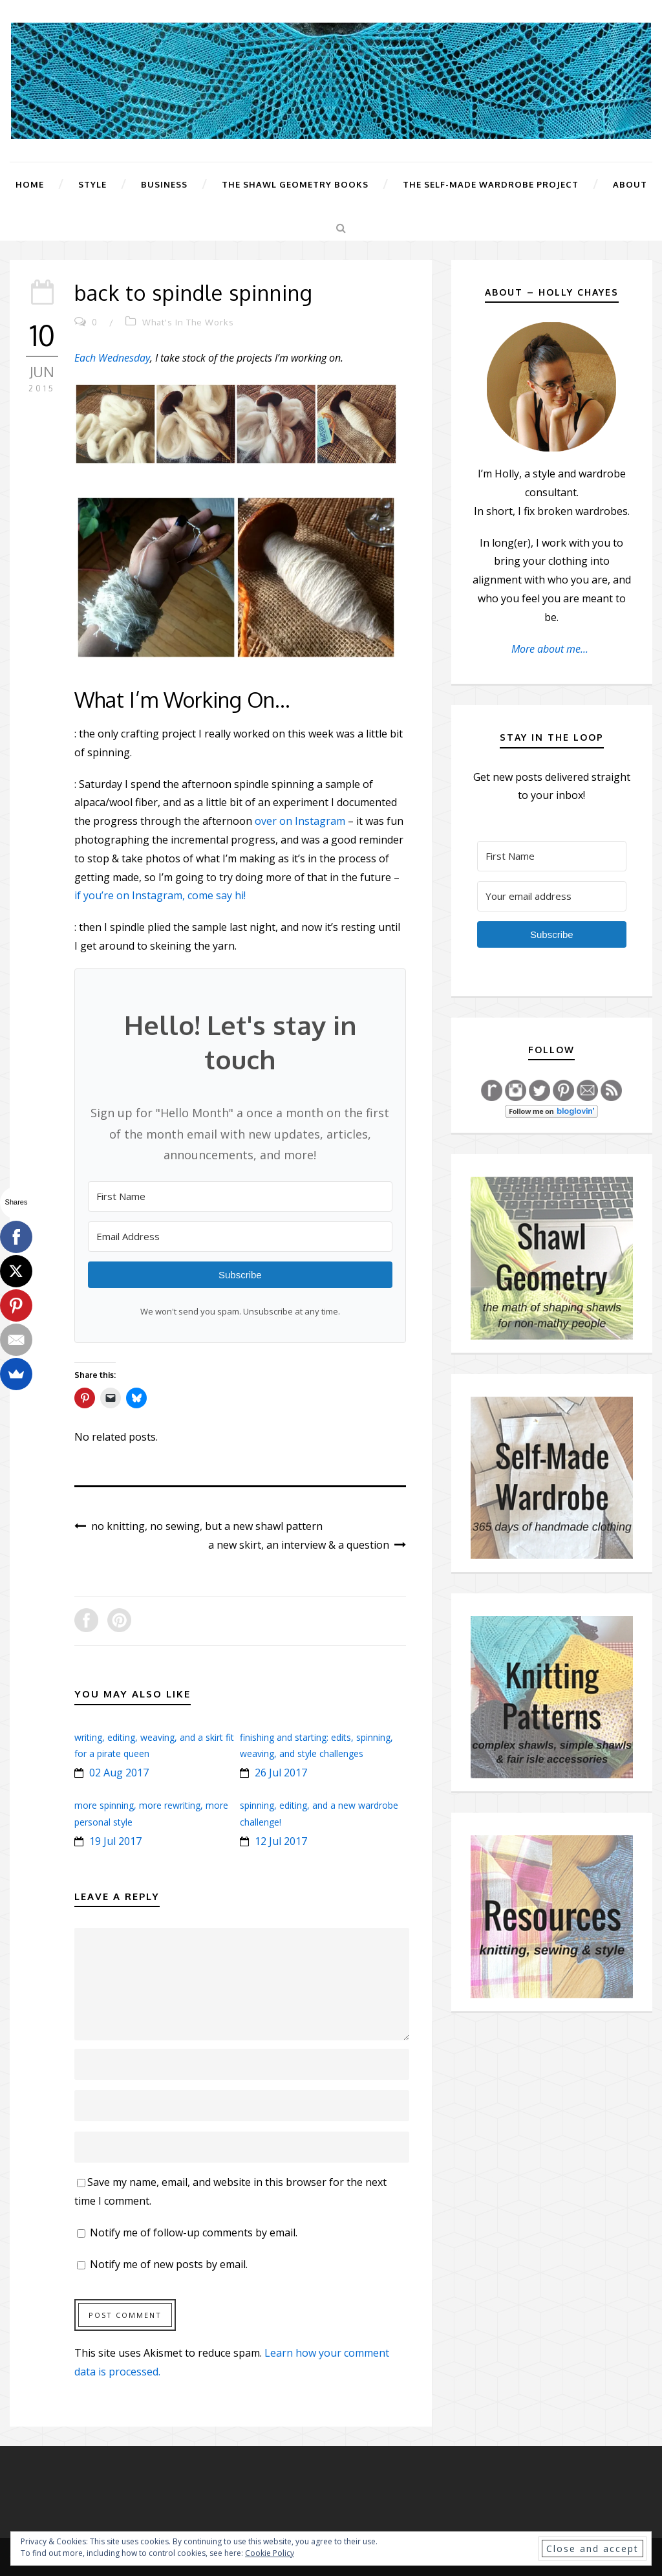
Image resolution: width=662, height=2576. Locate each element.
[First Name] (240, 1196)
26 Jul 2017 (281, 1772)
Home (30, 184)
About (630, 184)
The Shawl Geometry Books (295, 184)
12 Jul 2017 (281, 1841)
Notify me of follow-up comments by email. (193, 2232)
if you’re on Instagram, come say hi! (160, 895)
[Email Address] (240, 1236)
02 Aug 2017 (119, 1772)
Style (92, 184)
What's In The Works (188, 322)
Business (164, 184)
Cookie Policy (269, 2553)
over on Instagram (300, 821)
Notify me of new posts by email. (169, 2264)
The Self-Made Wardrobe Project (491, 184)
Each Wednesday (112, 358)
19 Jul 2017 (115, 1841)
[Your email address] (551, 896)
